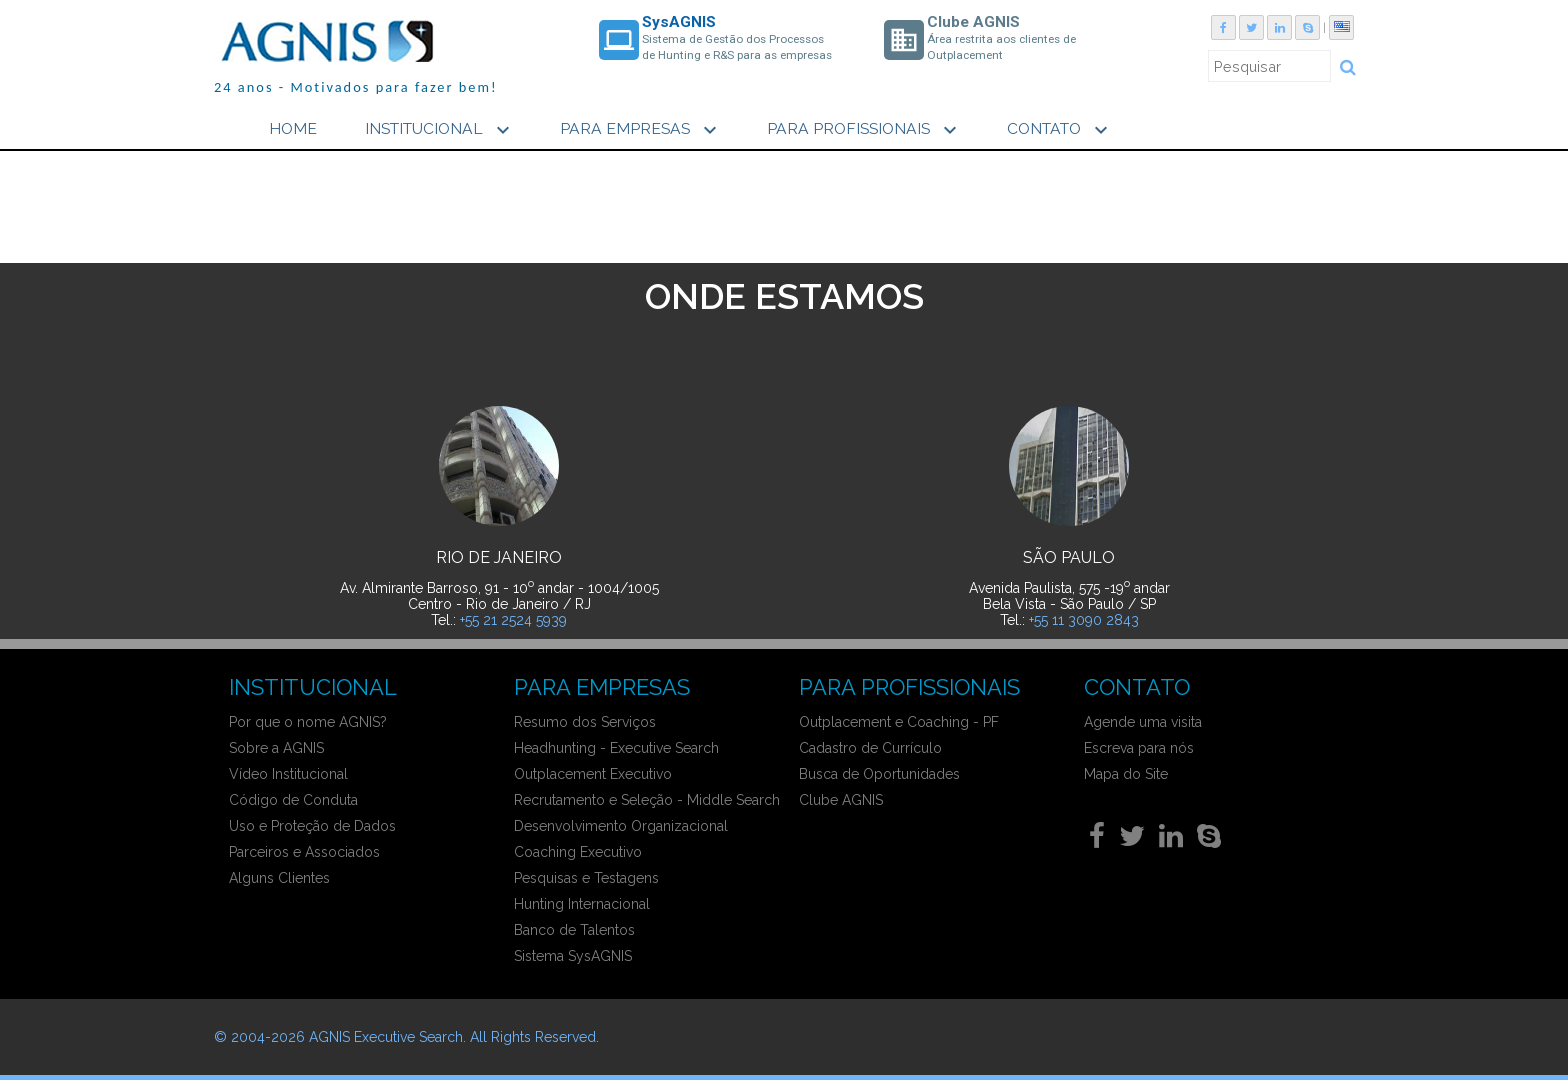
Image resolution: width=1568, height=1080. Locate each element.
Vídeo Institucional (288, 774)
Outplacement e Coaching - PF (899, 722)
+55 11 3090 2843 (1084, 620)
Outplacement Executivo (593, 774)
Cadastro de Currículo (870, 748)
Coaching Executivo (578, 852)
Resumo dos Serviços (585, 722)
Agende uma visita (1143, 722)
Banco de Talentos (574, 930)
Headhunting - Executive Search (616, 748)
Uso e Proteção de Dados (312, 826)
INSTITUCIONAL (440, 130)
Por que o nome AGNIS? (308, 722)
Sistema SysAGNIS (573, 956)
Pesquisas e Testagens (586, 878)
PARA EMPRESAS (641, 130)
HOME (293, 128)
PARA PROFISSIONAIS (864, 130)
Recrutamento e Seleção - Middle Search (647, 800)
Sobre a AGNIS (276, 748)
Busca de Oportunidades (879, 774)
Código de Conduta (293, 800)
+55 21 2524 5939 (513, 620)
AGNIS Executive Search (386, 1037)
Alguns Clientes (279, 878)
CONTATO (1060, 130)
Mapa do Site (1126, 774)
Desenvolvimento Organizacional (621, 826)
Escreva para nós (1139, 748)
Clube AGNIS (841, 800)
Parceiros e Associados (304, 852)
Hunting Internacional (582, 904)
